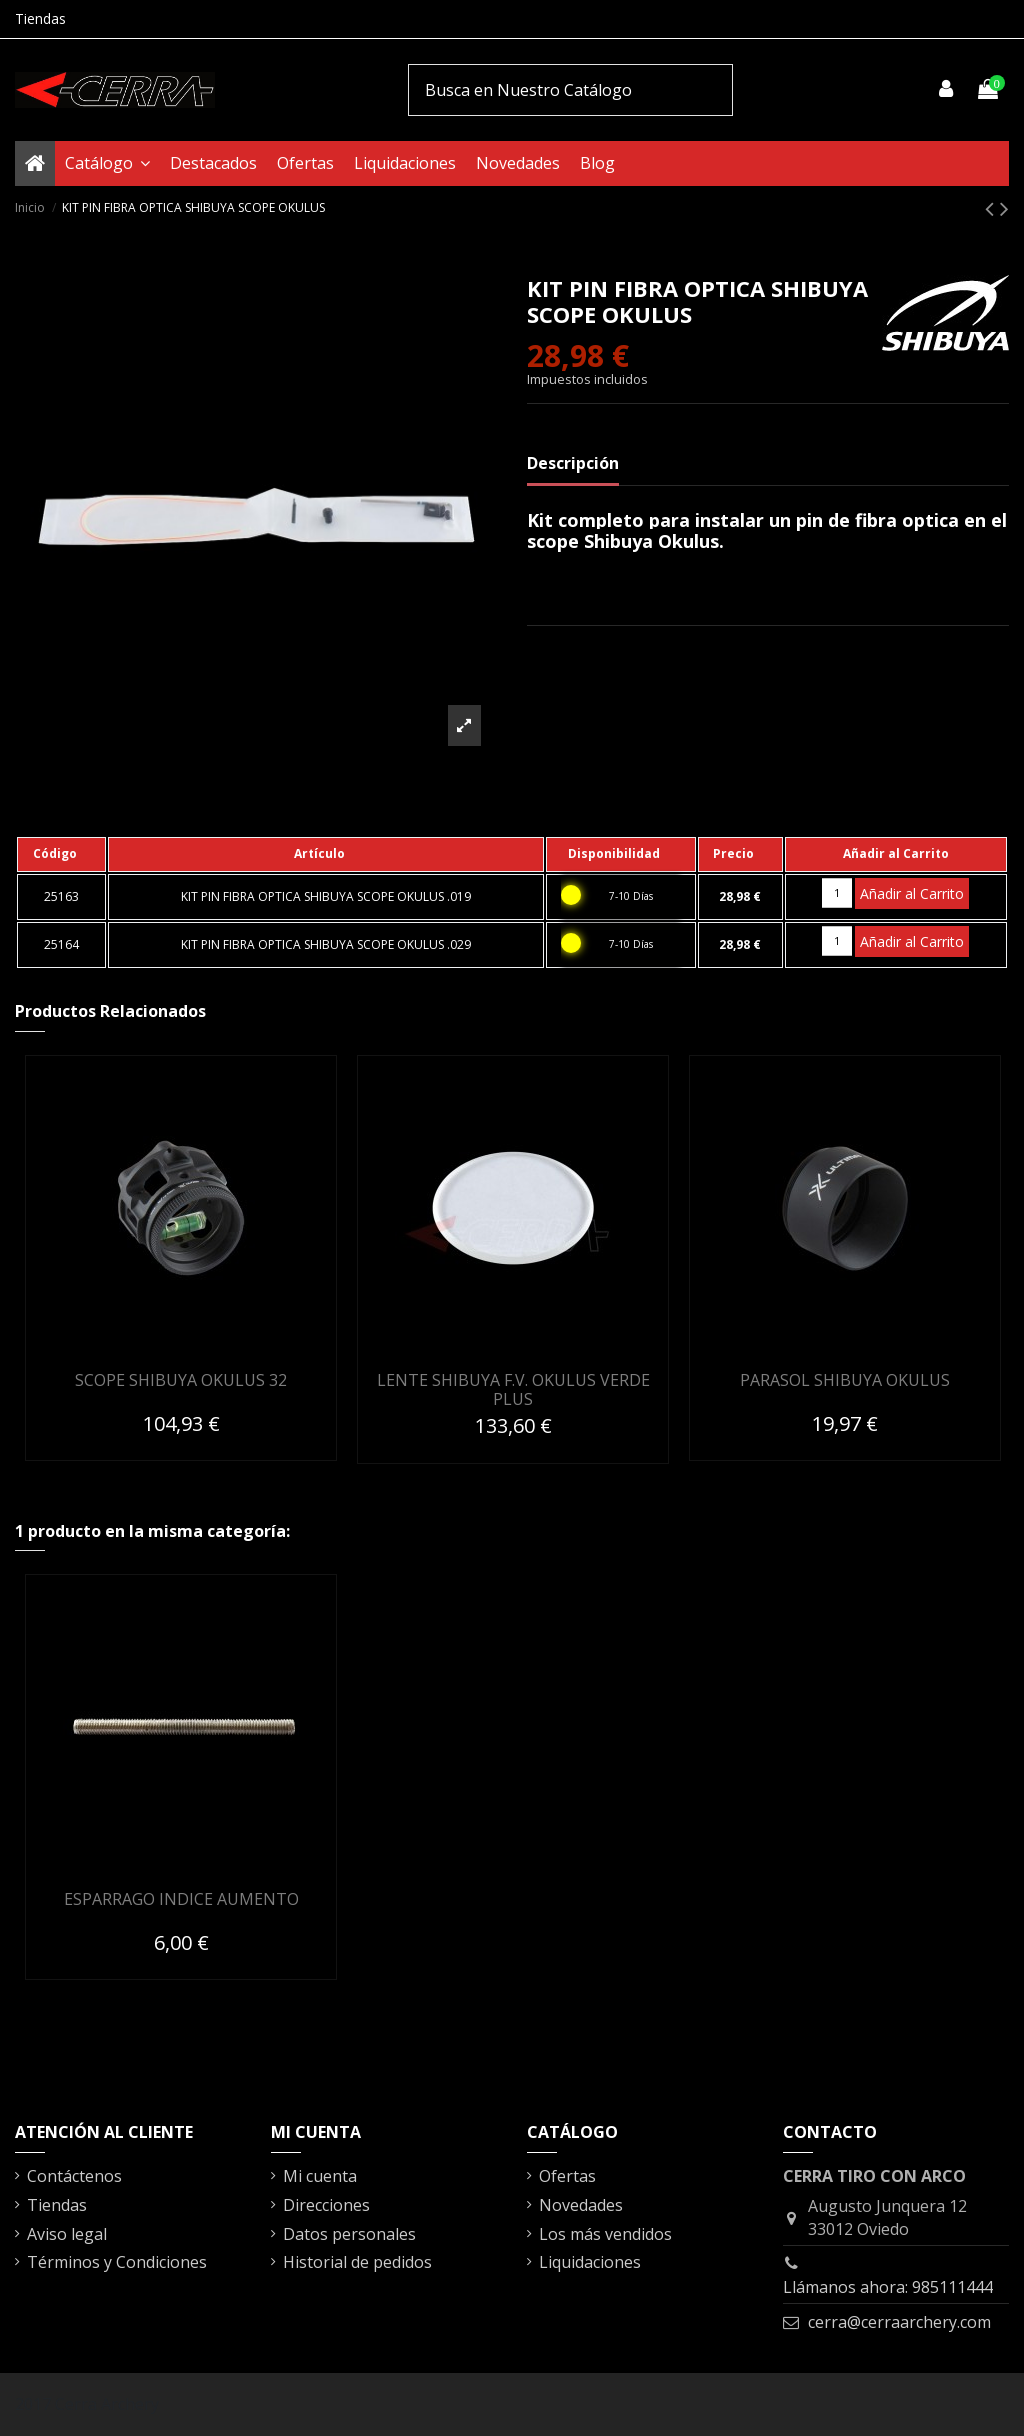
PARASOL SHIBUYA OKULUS (845, 1380)
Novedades (581, 2205)
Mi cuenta (320, 2176)
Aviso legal (67, 2234)
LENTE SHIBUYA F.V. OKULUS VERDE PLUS (513, 1389)
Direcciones (326, 2205)
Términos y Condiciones (117, 2262)
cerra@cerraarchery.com (899, 2322)
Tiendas (40, 18)
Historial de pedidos (357, 2262)
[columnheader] (61, 854)
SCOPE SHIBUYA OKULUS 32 (181, 1380)
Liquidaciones (590, 2262)
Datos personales (349, 2234)
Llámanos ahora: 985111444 (888, 2287)
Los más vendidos (605, 2234)
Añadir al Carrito (912, 893)
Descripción (573, 463)
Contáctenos (74, 2176)
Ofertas (567, 2176)
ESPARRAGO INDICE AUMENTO (181, 1899)
